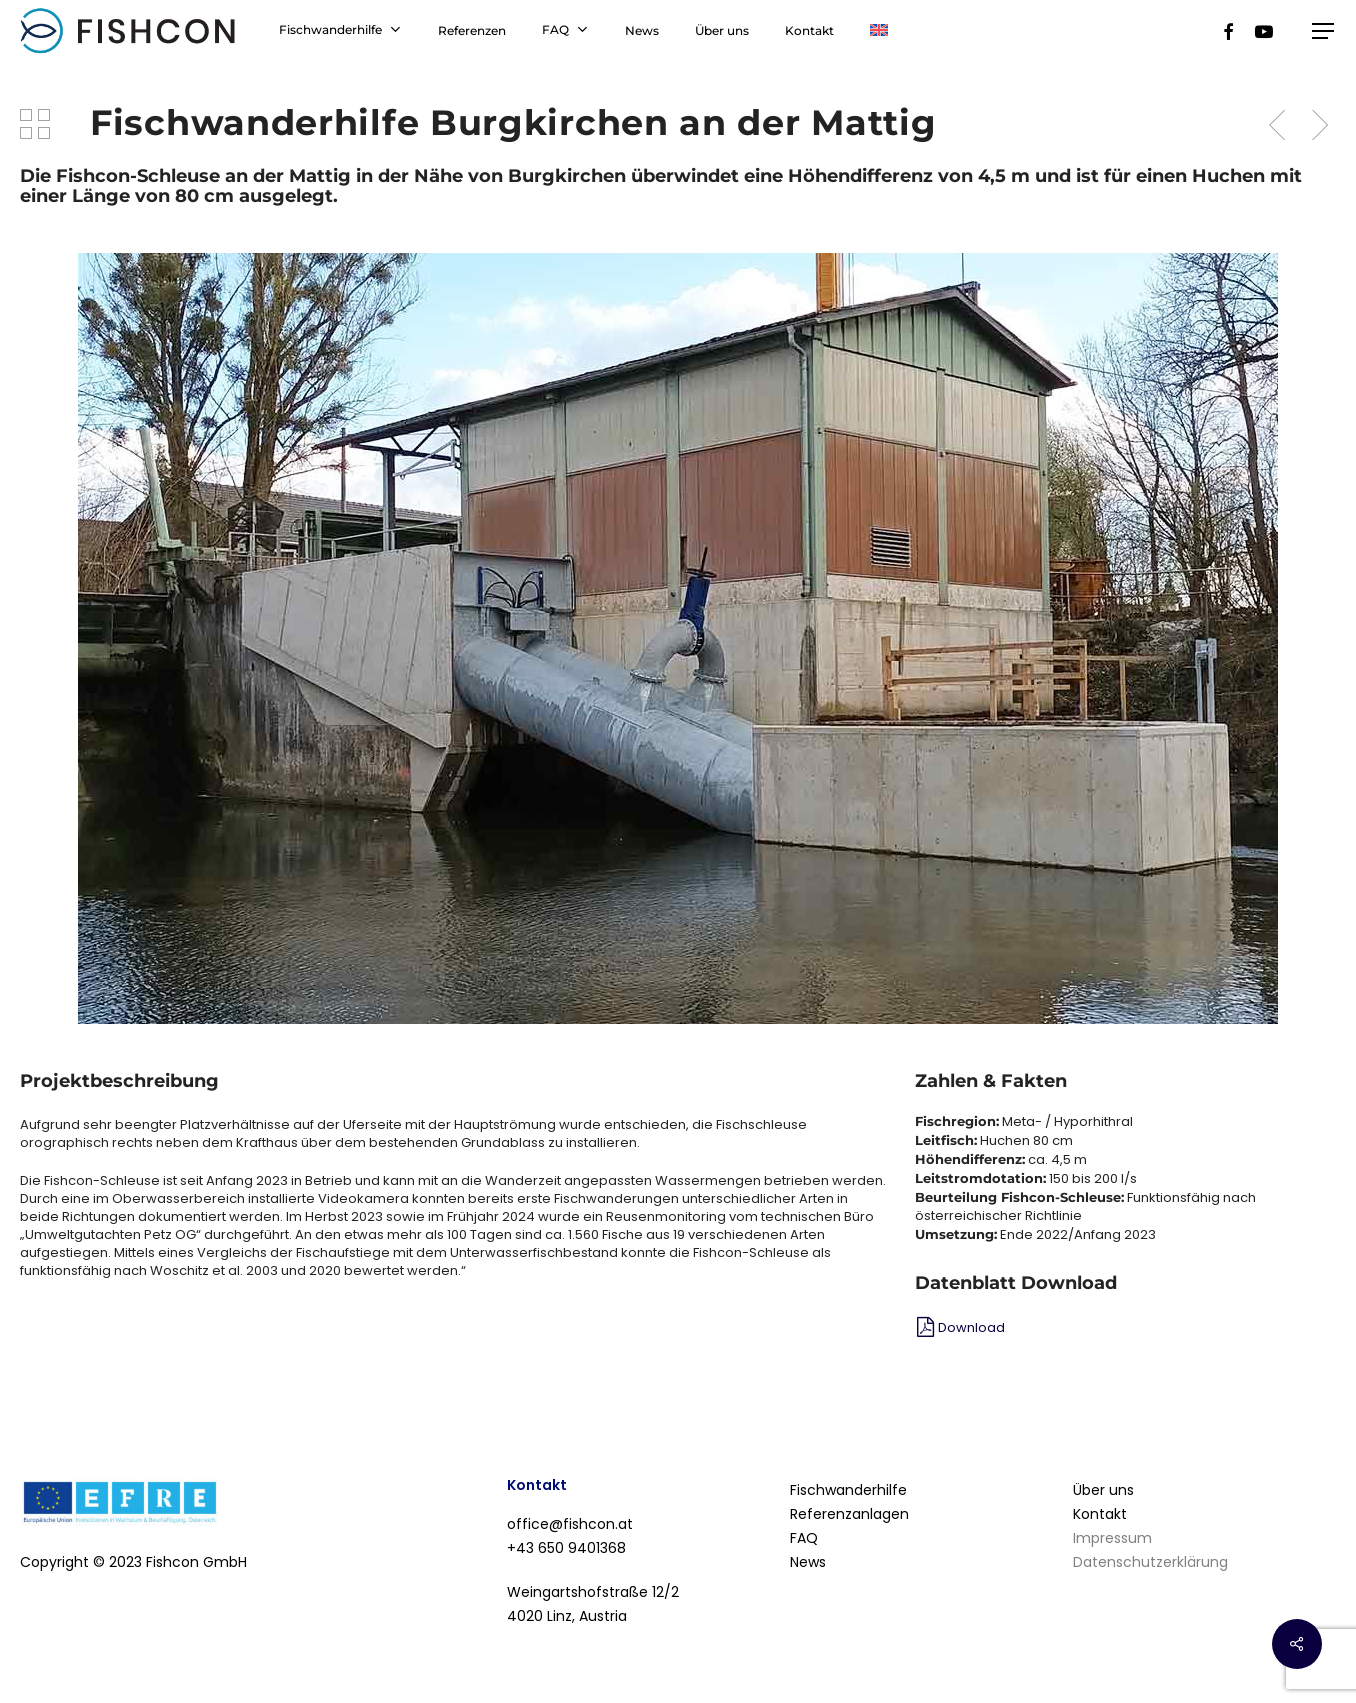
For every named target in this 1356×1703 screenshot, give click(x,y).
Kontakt (1100, 1514)
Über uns (1103, 1490)
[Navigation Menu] (1324, 31)
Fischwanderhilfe (848, 1490)
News (808, 1562)
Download (971, 1327)
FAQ (804, 1538)
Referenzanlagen (849, 1514)
